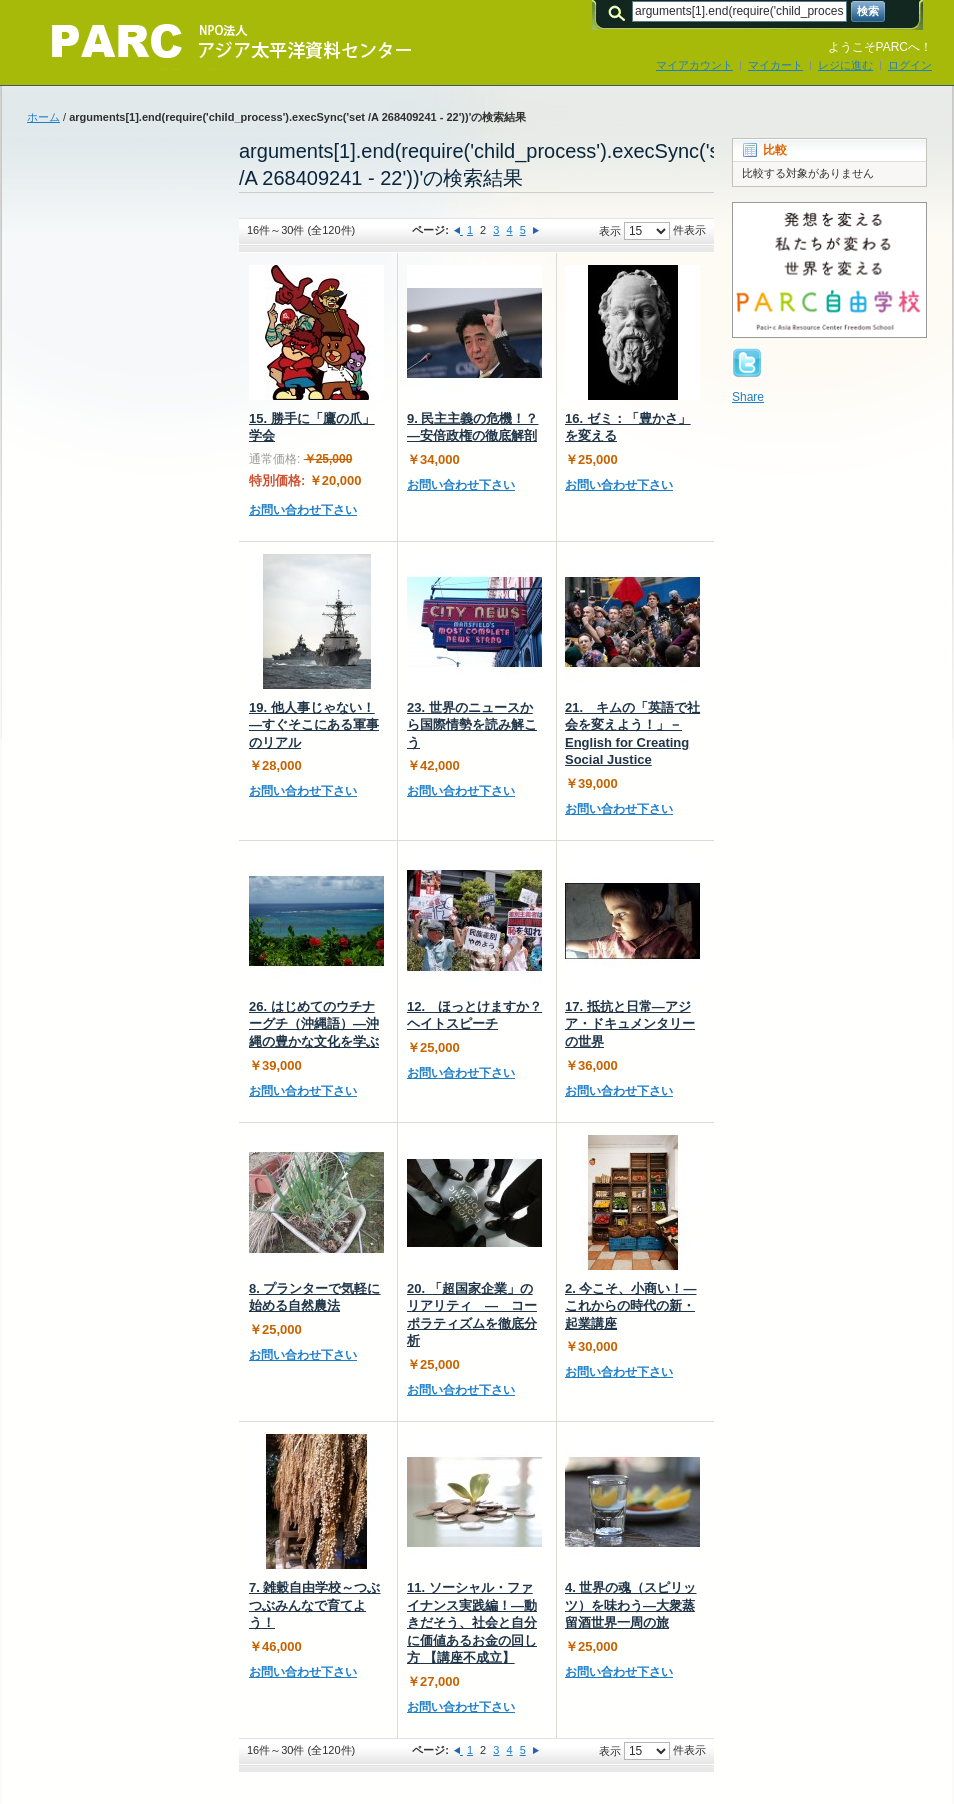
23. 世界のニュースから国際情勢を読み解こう (472, 725)
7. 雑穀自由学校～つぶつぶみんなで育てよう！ (314, 1605)
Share (748, 397)
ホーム (43, 117)
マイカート (775, 65)
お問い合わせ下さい (303, 510)
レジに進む (845, 65)
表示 (610, 231)
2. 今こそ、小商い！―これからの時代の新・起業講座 (630, 1306)
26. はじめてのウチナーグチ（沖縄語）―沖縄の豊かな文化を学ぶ (314, 1024)
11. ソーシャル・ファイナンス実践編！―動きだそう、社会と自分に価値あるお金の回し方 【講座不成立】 (472, 1622)
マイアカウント (694, 65)
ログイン (910, 65)
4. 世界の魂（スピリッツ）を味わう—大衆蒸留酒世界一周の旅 (630, 1605)
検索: (620, 11)
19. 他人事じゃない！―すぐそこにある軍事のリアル (314, 725)
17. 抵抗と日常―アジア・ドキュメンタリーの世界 (630, 1024)
